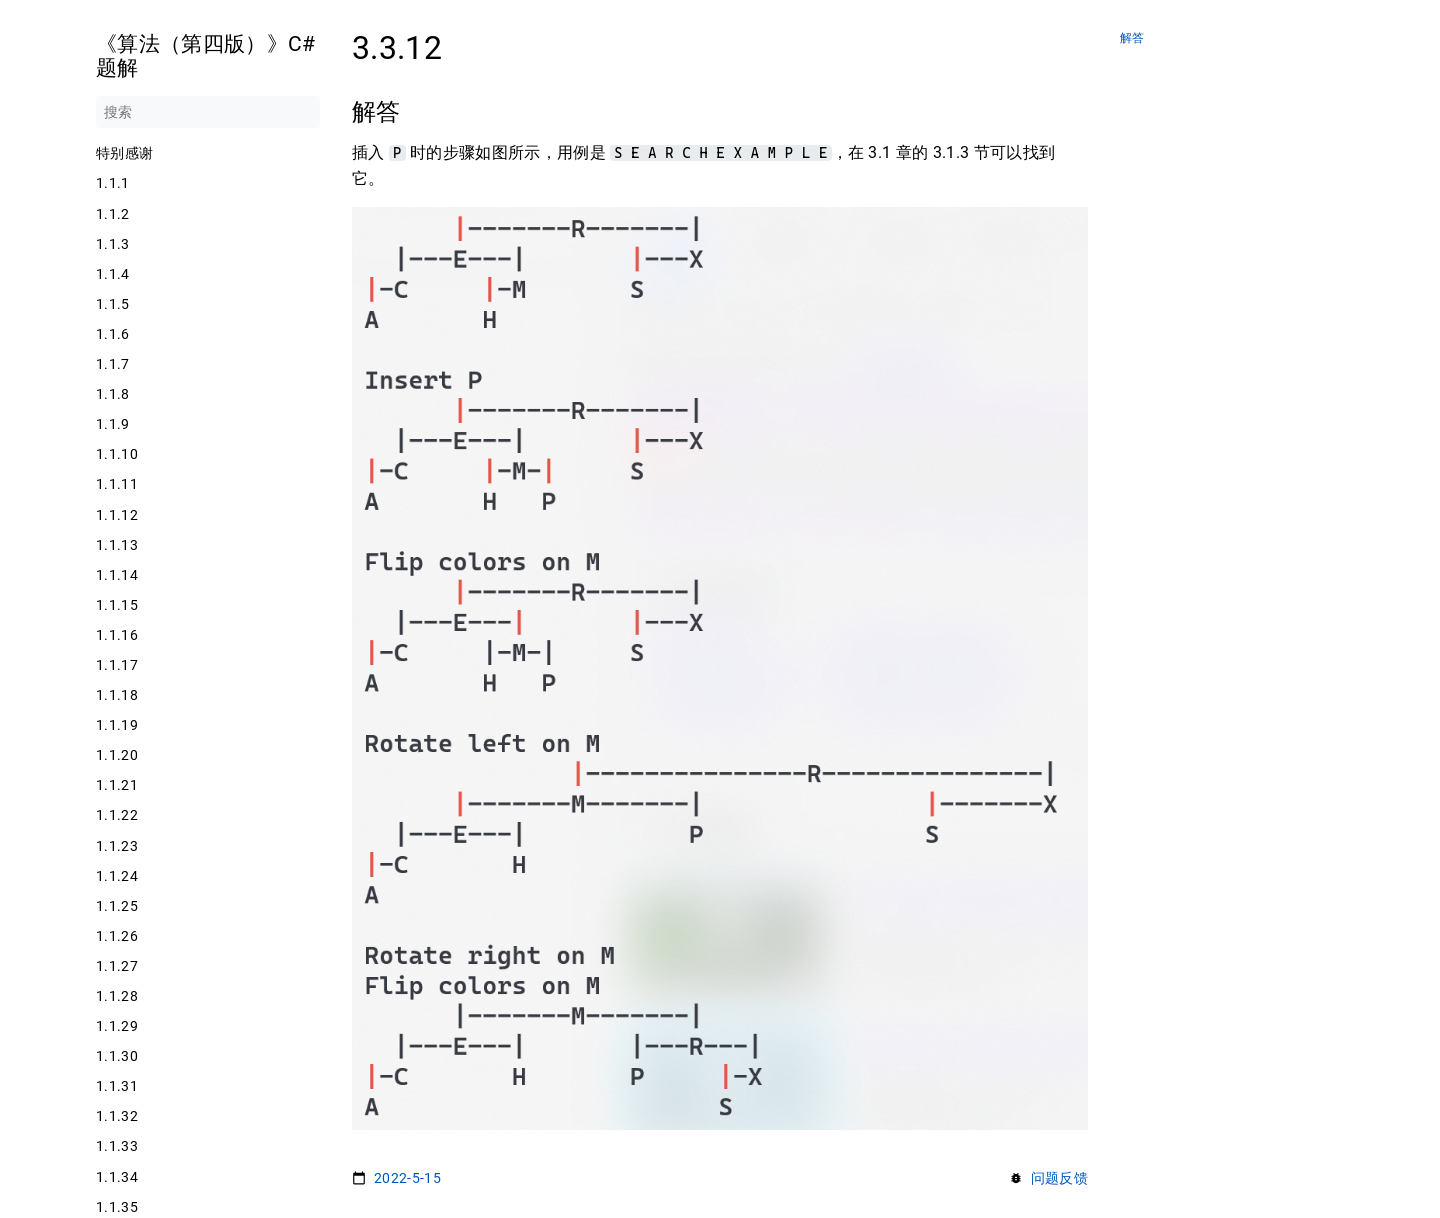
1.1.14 (117, 575)
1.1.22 (117, 815)
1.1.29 (117, 1026)
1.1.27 (117, 966)
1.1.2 (113, 214)
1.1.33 (117, 1146)
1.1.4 (113, 274)
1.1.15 (117, 605)
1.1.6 (113, 334)
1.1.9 (113, 424)
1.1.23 (117, 846)
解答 (1132, 38)
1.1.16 (117, 635)
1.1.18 (117, 695)
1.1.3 (113, 244)
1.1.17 (117, 665)
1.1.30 (117, 1056)
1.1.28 (117, 996)
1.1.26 (117, 936)
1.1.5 (113, 304)
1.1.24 (117, 876)
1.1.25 (117, 906)
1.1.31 (117, 1086)
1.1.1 (113, 183)
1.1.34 (117, 1177)
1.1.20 (117, 755)
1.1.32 (117, 1116)
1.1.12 (117, 515)
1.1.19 (117, 725)
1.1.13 (117, 545)
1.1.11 (117, 484)
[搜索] (208, 112)
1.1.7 (113, 364)
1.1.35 (117, 1207)
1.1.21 (117, 785)
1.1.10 (117, 454)
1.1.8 (113, 394)
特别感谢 (124, 153)
